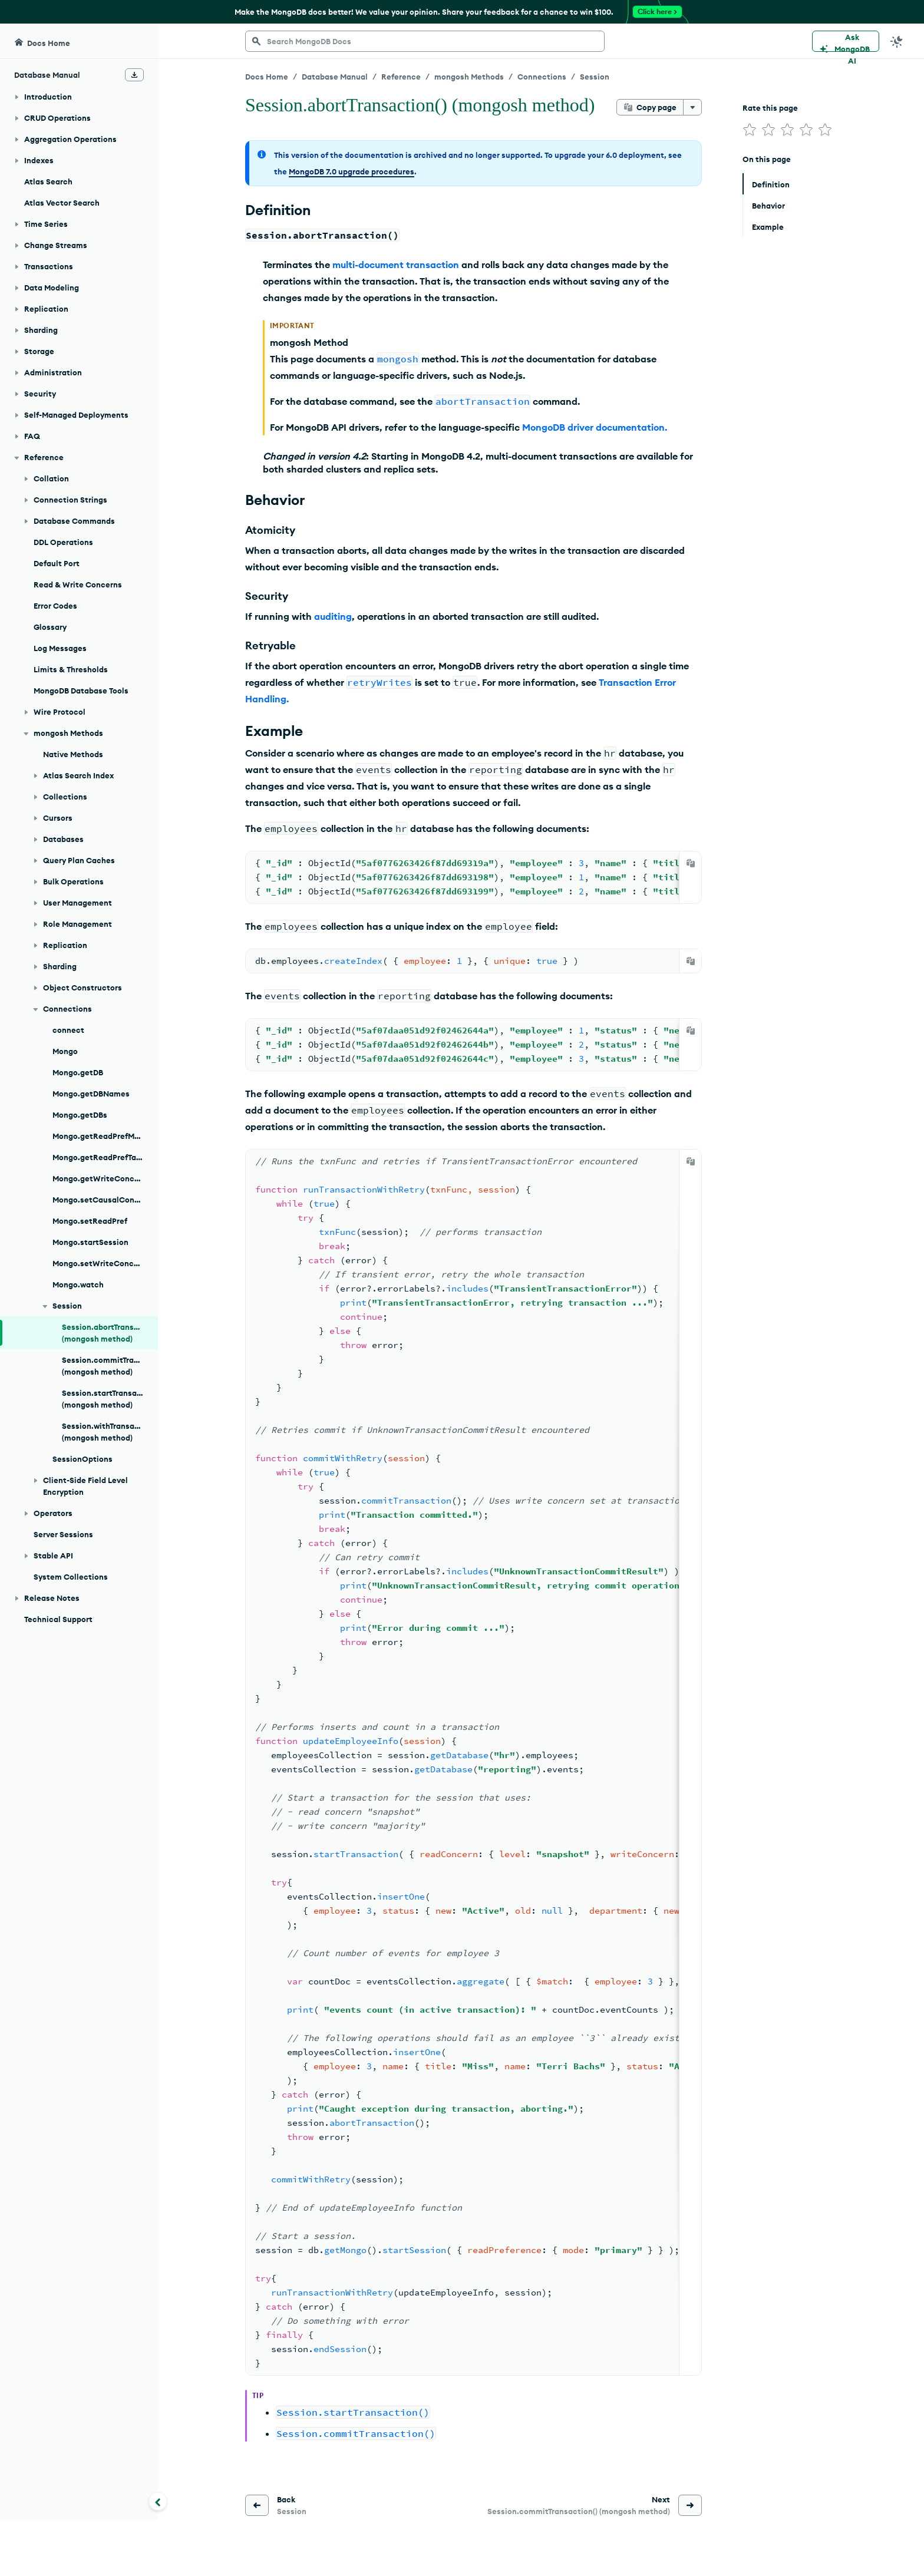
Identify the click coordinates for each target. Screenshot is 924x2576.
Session (594, 76)
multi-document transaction (395, 264)
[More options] (692, 107)
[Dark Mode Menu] (897, 41)
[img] (749, 130)
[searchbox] (425, 41)
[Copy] (690, 863)
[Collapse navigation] (157, 2501)
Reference (401, 76)
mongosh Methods (469, 76)
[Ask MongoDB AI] (845, 41)
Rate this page (770, 108)
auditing (333, 616)
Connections (541, 76)
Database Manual (335, 76)
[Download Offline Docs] (134, 74)
